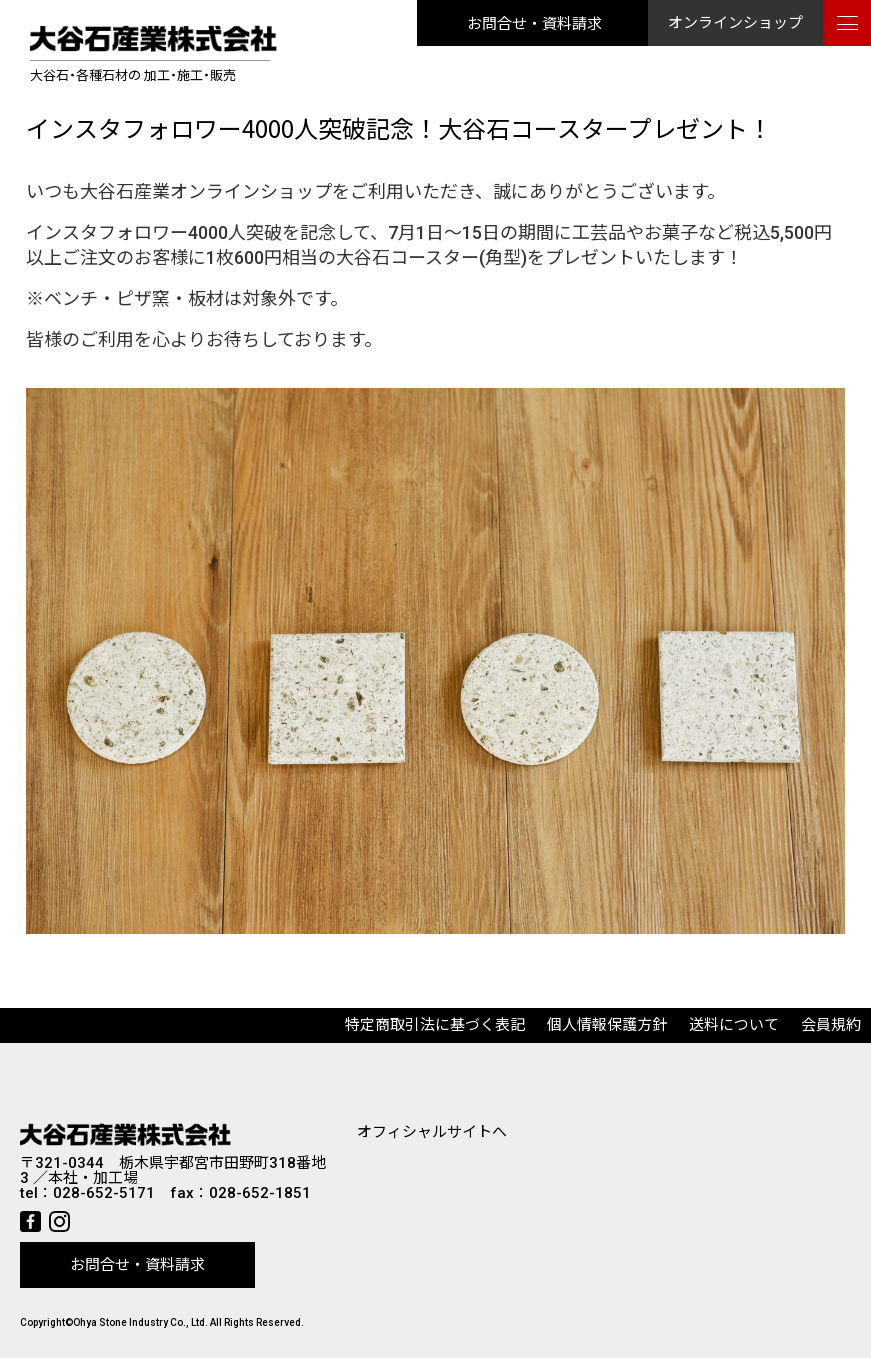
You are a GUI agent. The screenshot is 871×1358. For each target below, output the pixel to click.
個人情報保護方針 (607, 1025)
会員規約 (831, 1025)
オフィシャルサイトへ (432, 1132)
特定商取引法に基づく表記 (435, 1025)
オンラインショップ (735, 23)
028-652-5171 (104, 1193)
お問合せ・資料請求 (534, 22)
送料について (734, 1025)
